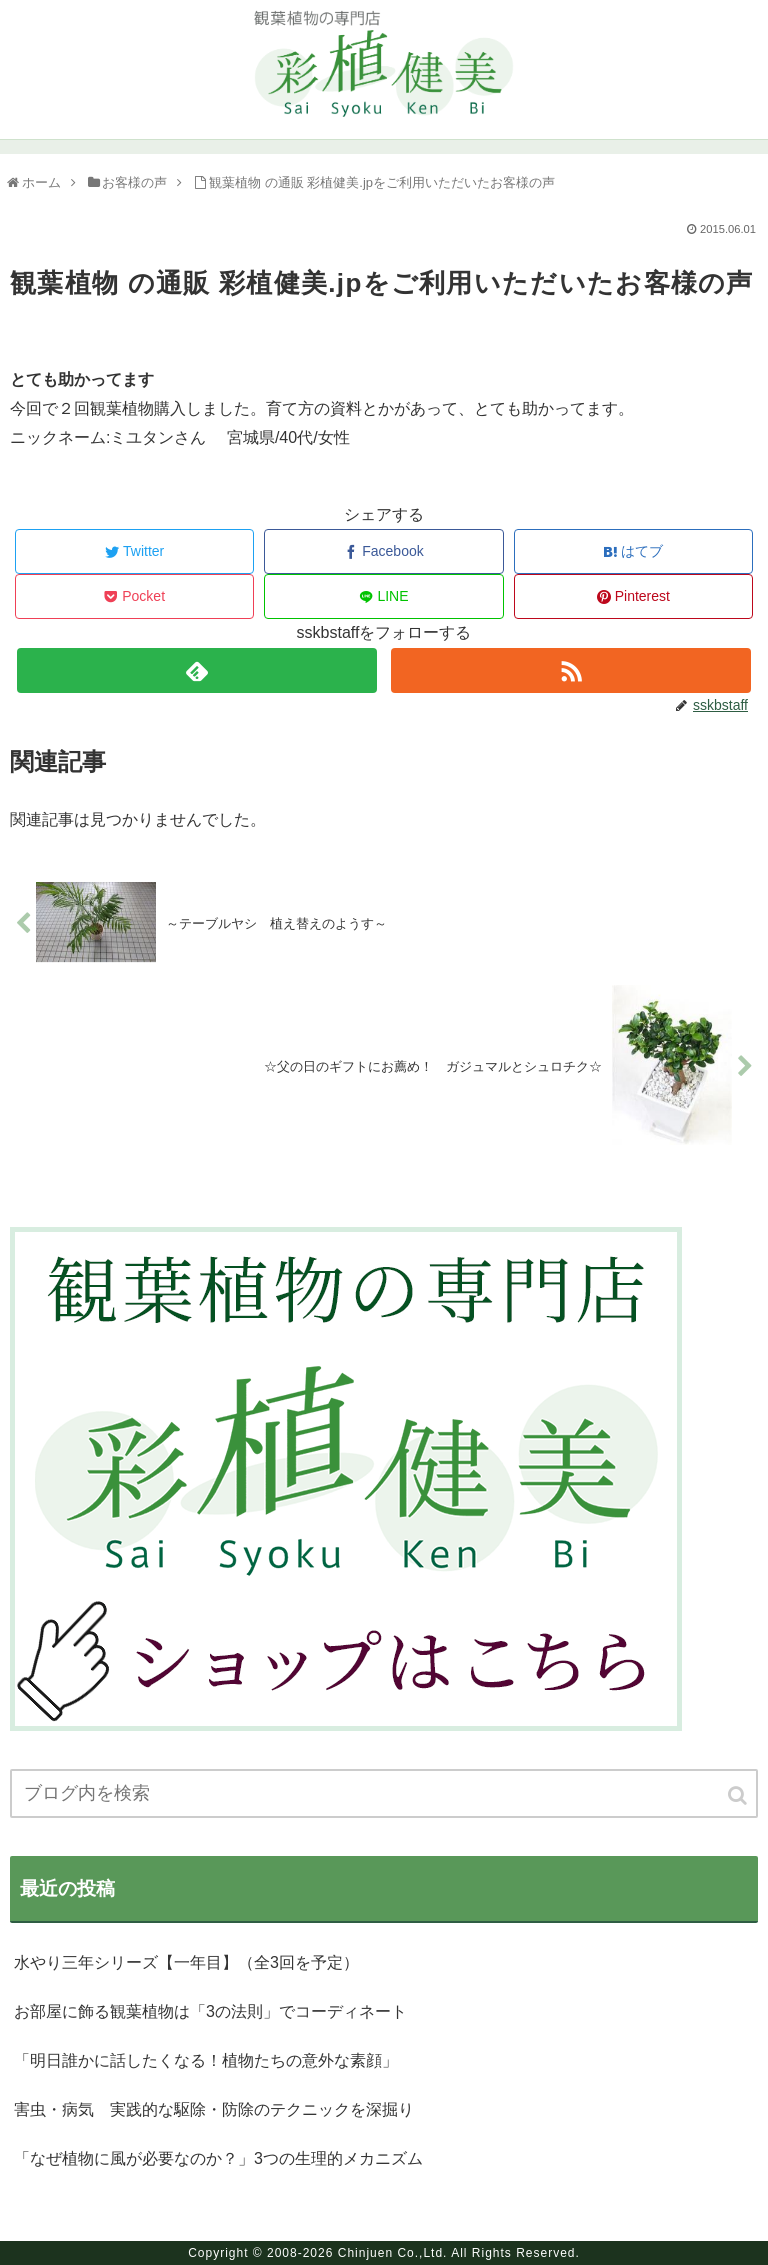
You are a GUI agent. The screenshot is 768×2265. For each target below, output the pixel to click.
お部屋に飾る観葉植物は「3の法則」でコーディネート (210, 2011)
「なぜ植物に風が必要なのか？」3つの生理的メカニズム (218, 2158)
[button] (739, 1795)
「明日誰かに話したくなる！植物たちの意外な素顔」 (206, 2060)
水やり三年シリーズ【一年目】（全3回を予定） (186, 1962)
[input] (384, 1793)
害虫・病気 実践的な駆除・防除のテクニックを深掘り (214, 2109)
